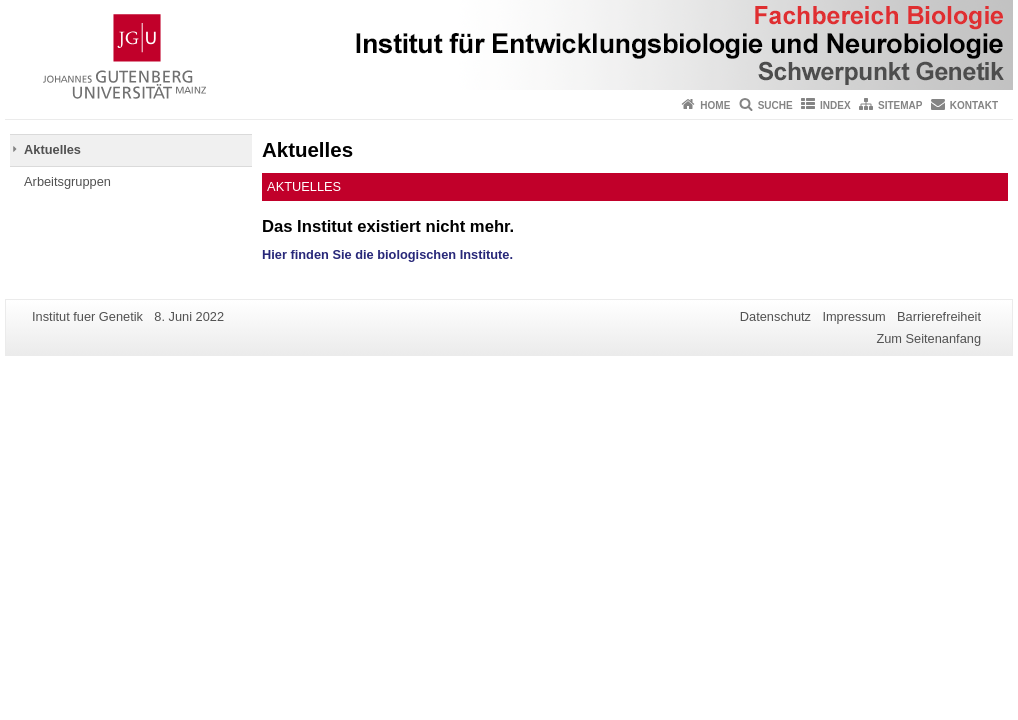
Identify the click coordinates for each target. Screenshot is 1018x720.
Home (715, 105)
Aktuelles (52, 149)
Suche (775, 105)
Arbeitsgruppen (67, 181)
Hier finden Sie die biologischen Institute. (387, 254)
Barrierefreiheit (939, 316)
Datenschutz (775, 316)
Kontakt (974, 105)
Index (835, 105)
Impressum (853, 316)
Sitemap (900, 105)
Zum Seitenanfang (928, 338)
